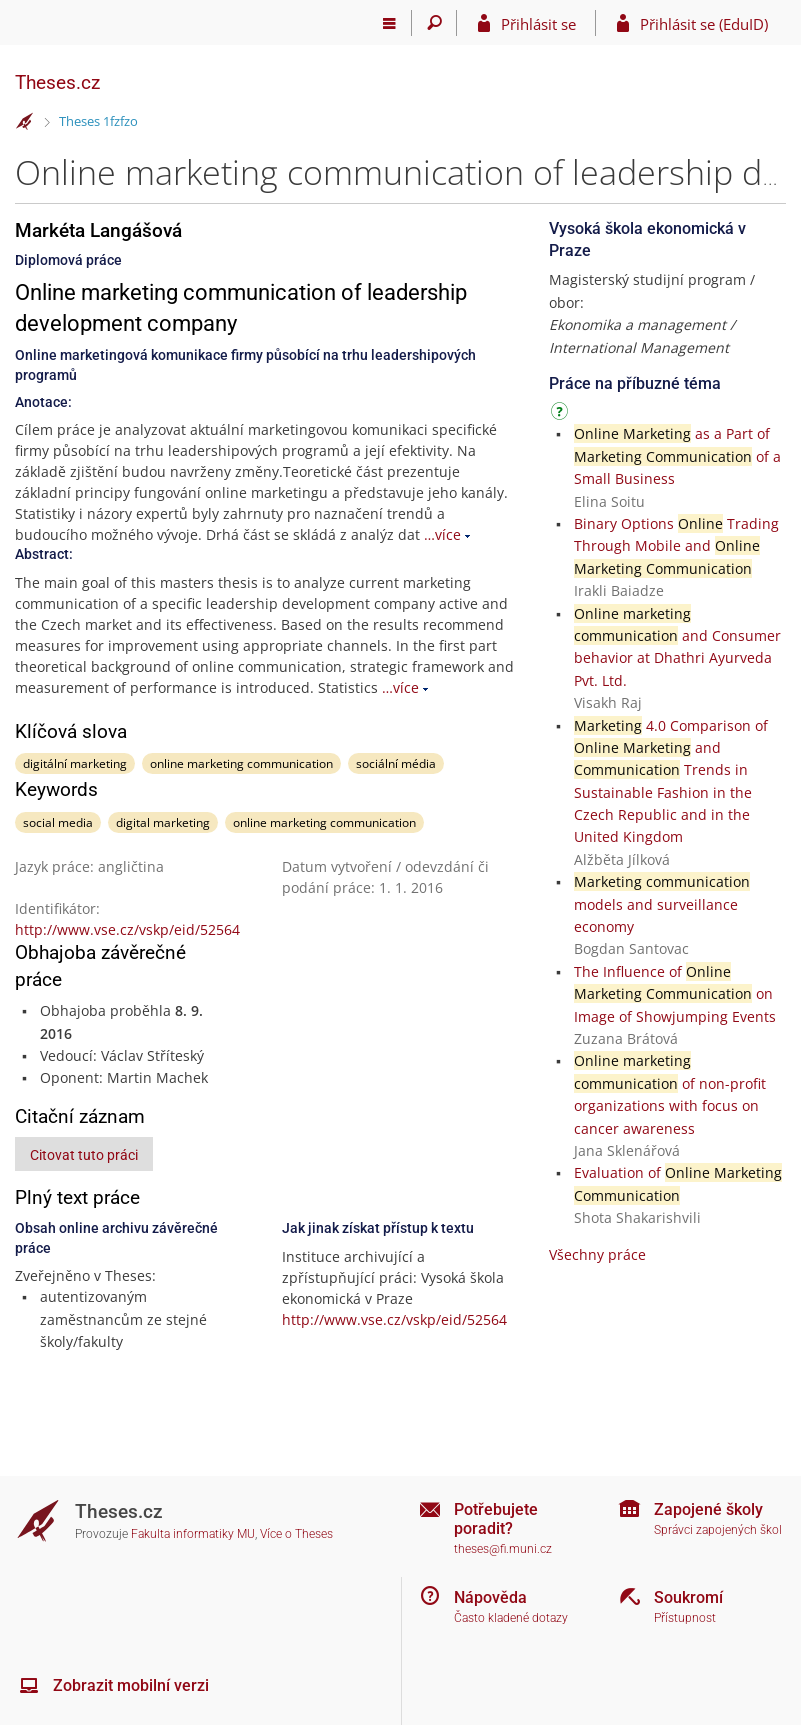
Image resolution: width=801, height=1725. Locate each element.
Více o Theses (296, 1534)
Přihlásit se (538, 24)
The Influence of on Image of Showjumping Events (675, 994)
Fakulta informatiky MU (193, 1534)
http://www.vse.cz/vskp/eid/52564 (127, 929)
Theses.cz (57, 82)
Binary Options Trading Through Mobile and (676, 546)
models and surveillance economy (662, 904)
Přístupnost (685, 1618)
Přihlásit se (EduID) (704, 24)
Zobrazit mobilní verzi (131, 1685)
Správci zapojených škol (718, 1530)
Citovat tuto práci (84, 1155)
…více (442, 534)
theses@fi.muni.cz (503, 1549)
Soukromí (688, 1597)
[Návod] (562, 414)
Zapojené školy (708, 1509)
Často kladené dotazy (511, 1618)
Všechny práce (597, 1254)
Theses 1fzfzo (98, 121)
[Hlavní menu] (389, 23)
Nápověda (490, 1597)
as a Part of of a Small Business (677, 456)
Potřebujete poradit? (496, 1519)
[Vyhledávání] (434, 23)
